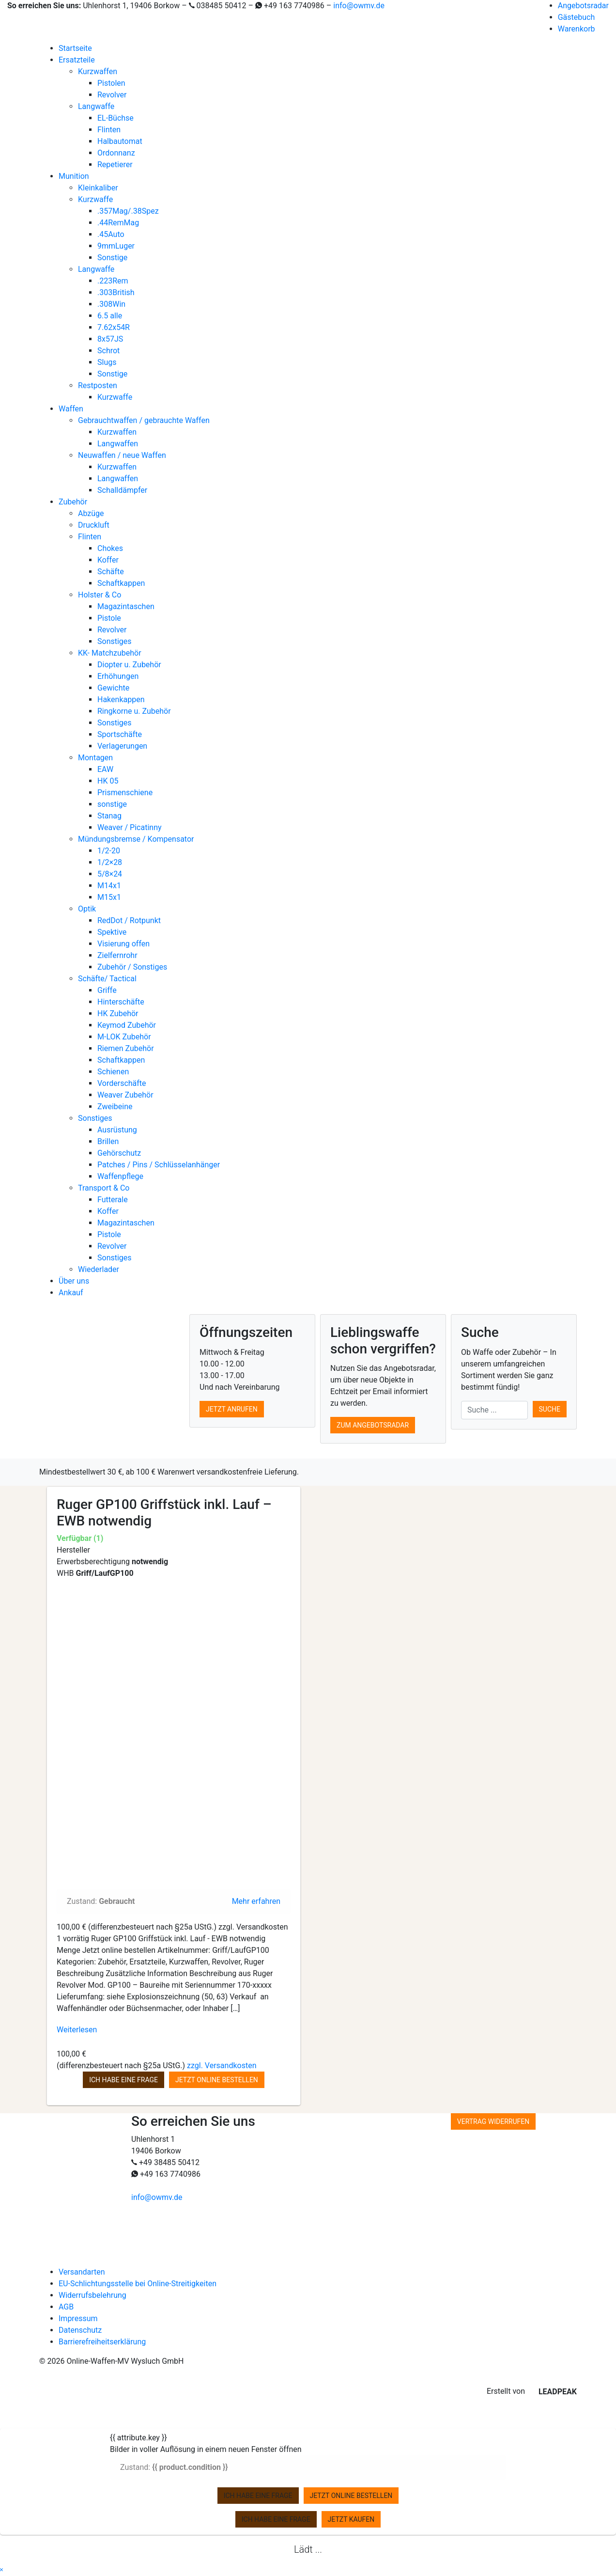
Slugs (106, 362)
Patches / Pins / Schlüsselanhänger (158, 1164)
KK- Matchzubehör (109, 653)
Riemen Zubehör (125, 1048)
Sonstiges (114, 641)
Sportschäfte (119, 734)
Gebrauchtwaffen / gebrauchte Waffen (144, 420)
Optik (87, 908)
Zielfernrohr (117, 955)
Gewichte (113, 687)
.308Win (111, 304)
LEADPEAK (552, 2391)
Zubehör (73, 501)
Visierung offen (123, 943)
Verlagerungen (122, 746)
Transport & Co (103, 1188)
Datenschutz (80, 2330)
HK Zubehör (118, 1013)
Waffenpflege (120, 1176)
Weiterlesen (77, 2029)
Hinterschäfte (120, 1001)
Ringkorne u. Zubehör (134, 711)
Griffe (107, 990)
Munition (74, 176)
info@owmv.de (359, 5)
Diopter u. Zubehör (129, 664)
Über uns (74, 1281)
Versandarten (82, 2272)
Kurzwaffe (95, 199)
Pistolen (111, 83)
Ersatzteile (77, 59)
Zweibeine (114, 1106)
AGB (66, 2306)
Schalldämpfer (122, 490)
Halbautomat (119, 141)
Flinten (109, 129)
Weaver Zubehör (125, 1095)
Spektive (111, 932)
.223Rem (112, 280)
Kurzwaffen (97, 71)
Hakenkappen (121, 699)
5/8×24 (109, 874)
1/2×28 (109, 862)
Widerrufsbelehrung (92, 2295)
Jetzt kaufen (351, 2519)
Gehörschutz (119, 1153)
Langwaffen (117, 443)
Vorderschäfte (121, 1083)
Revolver (111, 94)
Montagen (95, 757)
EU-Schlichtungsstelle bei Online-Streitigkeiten (137, 2283)
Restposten (97, 385)
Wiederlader (98, 1269)
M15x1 (109, 897)
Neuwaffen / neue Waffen (122, 455)
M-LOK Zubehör (124, 1036)
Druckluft (93, 525)
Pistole (109, 618)
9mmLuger (116, 246)
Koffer (108, 560)
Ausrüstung (117, 1129)
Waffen (71, 408)
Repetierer (115, 164)
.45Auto (110, 234)
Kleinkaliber (98, 187)
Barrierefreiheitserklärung (102, 2341)
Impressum (78, 2318)
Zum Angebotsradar (373, 1425)
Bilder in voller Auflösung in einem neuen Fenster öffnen (206, 2449)
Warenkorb (576, 28)
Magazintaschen (125, 606)
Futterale (112, 1199)
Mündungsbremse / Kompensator (136, 839)
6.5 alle (109, 315)
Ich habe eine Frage (123, 2080)
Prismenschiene (125, 792)
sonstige (112, 804)
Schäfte (110, 571)
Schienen (113, 1071)
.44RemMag (118, 222)
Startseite (75, 48)
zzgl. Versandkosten (221, 2065)
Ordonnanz (116, 152)
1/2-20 (108, 850)
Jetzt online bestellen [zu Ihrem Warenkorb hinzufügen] (351, 2495)
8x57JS (110, 339)
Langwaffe (96, 106)
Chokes (110, 548)
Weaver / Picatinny (129, 827)
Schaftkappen (121, 583)
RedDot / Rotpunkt (129, 920)
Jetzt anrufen (232, 1409)
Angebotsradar (583, 5)
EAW (105, 769)
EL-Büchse (115, 118)
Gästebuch (576, 17)
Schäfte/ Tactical (107, 978)
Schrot (108, 350)
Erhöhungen (118, 676)
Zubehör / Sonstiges (132, 967)
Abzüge (91, 513)
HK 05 (107, 780)
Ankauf (71, 1292)
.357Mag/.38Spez (128, 211)
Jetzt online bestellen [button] (216, 2080)
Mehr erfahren (256, 1901)
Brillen (108, 1141)
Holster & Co (99, 594)
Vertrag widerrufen (493, 2121)
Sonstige (112, 257)
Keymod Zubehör (126, 1025)
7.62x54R (113, 327)
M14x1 (109, 885)
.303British (116, 292)
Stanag (109, 815)
